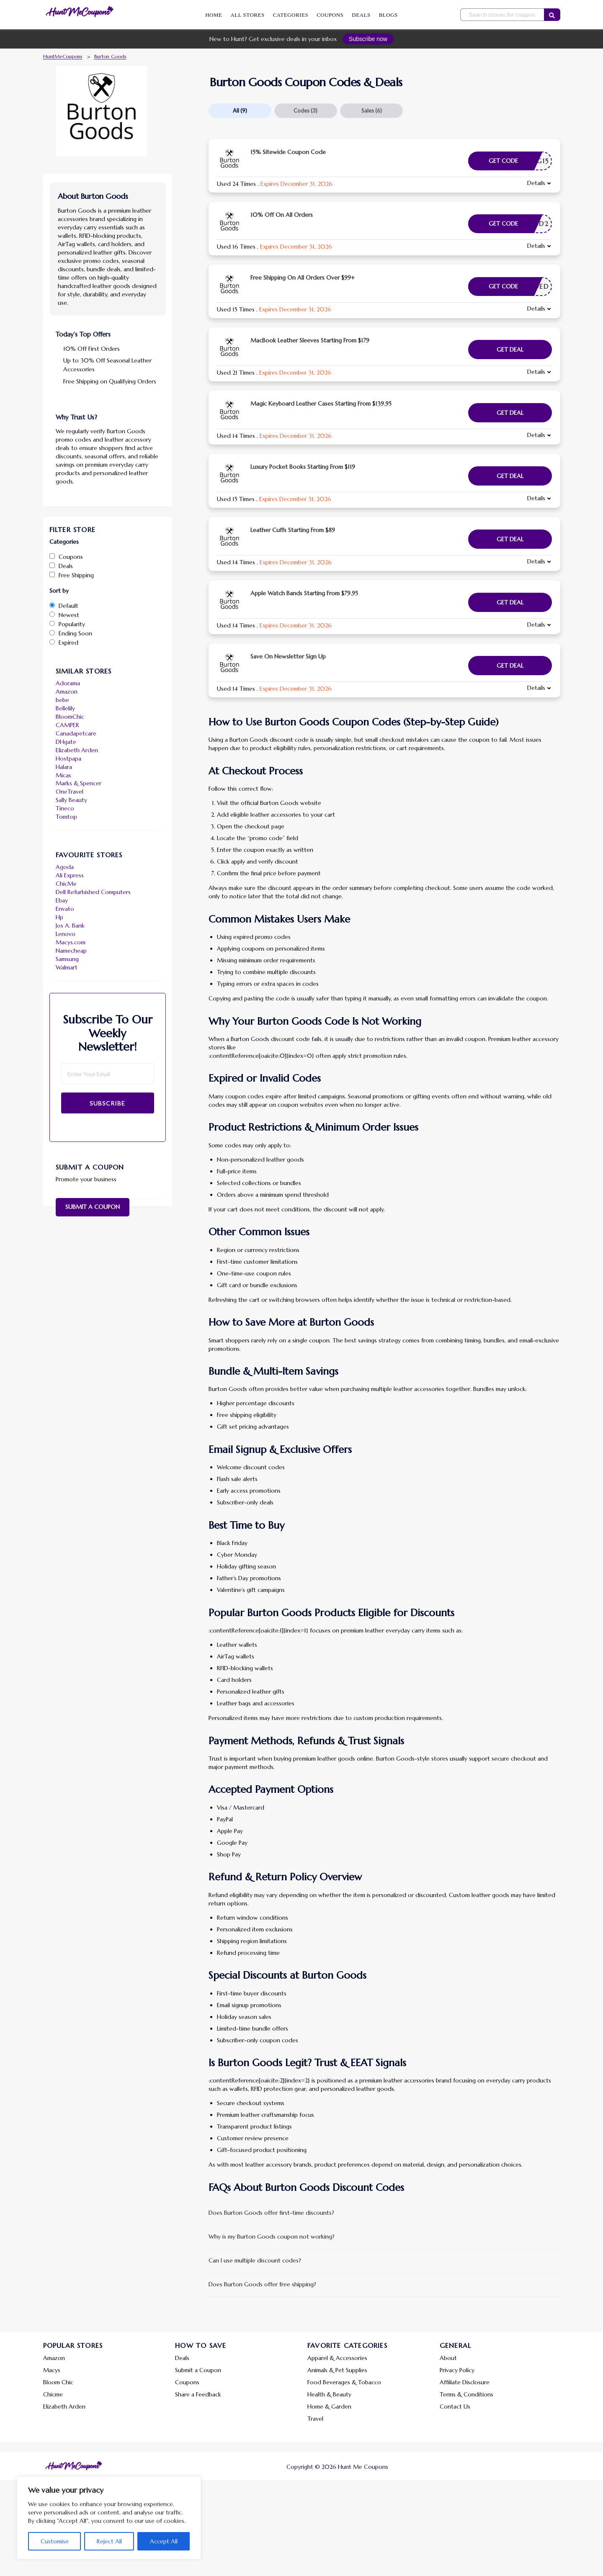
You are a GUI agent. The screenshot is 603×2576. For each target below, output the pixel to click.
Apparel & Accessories (337, 2358)
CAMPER (67, 725)
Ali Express (70, 875)
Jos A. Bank (70, 925)
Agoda (65, 867)
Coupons (330, 15)
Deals (361, 15)
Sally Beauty (71, 800)
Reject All (109, 2541)
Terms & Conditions (466, 2394)
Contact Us (455, 2406)
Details (536, 183)
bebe (62, 700)
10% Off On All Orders (281, 215)
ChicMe (66, 883)
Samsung (67, 959)
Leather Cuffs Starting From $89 (292, 530)
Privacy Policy (457, 2370)
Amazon (66, 691)
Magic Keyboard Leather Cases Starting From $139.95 (321, 403)
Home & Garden (329, 2406)
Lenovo (65, 934)
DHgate (66, 742)
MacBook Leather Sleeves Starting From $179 (309, 340)
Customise (55, 2541)
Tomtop (66, 816)
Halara (64, 767)
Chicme (53, 2394)
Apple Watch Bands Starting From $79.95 (304, 593)
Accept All (164, 2541)
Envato (65, 909)
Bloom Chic (58, 2382)
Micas (63, 775)
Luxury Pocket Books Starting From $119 (302, 466)
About (448, 2358)
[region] (109, 2517)
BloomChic (70, 716)
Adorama (68, 683)
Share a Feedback (198, 2394)
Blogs (388, 15)
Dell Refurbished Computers (93, 892)
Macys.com (70, 942)
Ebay (62, 900)
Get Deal (510, 349)
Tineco (65, 808)
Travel (315, 2418)
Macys (51, 2370)
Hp (59, 917)
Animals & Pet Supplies (337, 2370)
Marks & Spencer (78, 783)
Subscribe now (368, 39)
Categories (290, 15)
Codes (305, 110)
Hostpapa (68, 758)
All (240, 110)
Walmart (66, 967)
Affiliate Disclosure (465, 2382)
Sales (371, 110)
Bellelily (65, 708)
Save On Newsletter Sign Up (288, 656)
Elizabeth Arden (77, 750)
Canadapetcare (76, 733)
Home (213, 15)
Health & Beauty (329, 2394)
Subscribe (107, 1103)
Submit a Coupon (92, 1207)
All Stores (247, 15)
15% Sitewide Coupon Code (288, 152)
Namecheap (71, 950)
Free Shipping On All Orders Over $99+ (302, 277)
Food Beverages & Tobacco (344, 2382)
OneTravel (69, 791)
